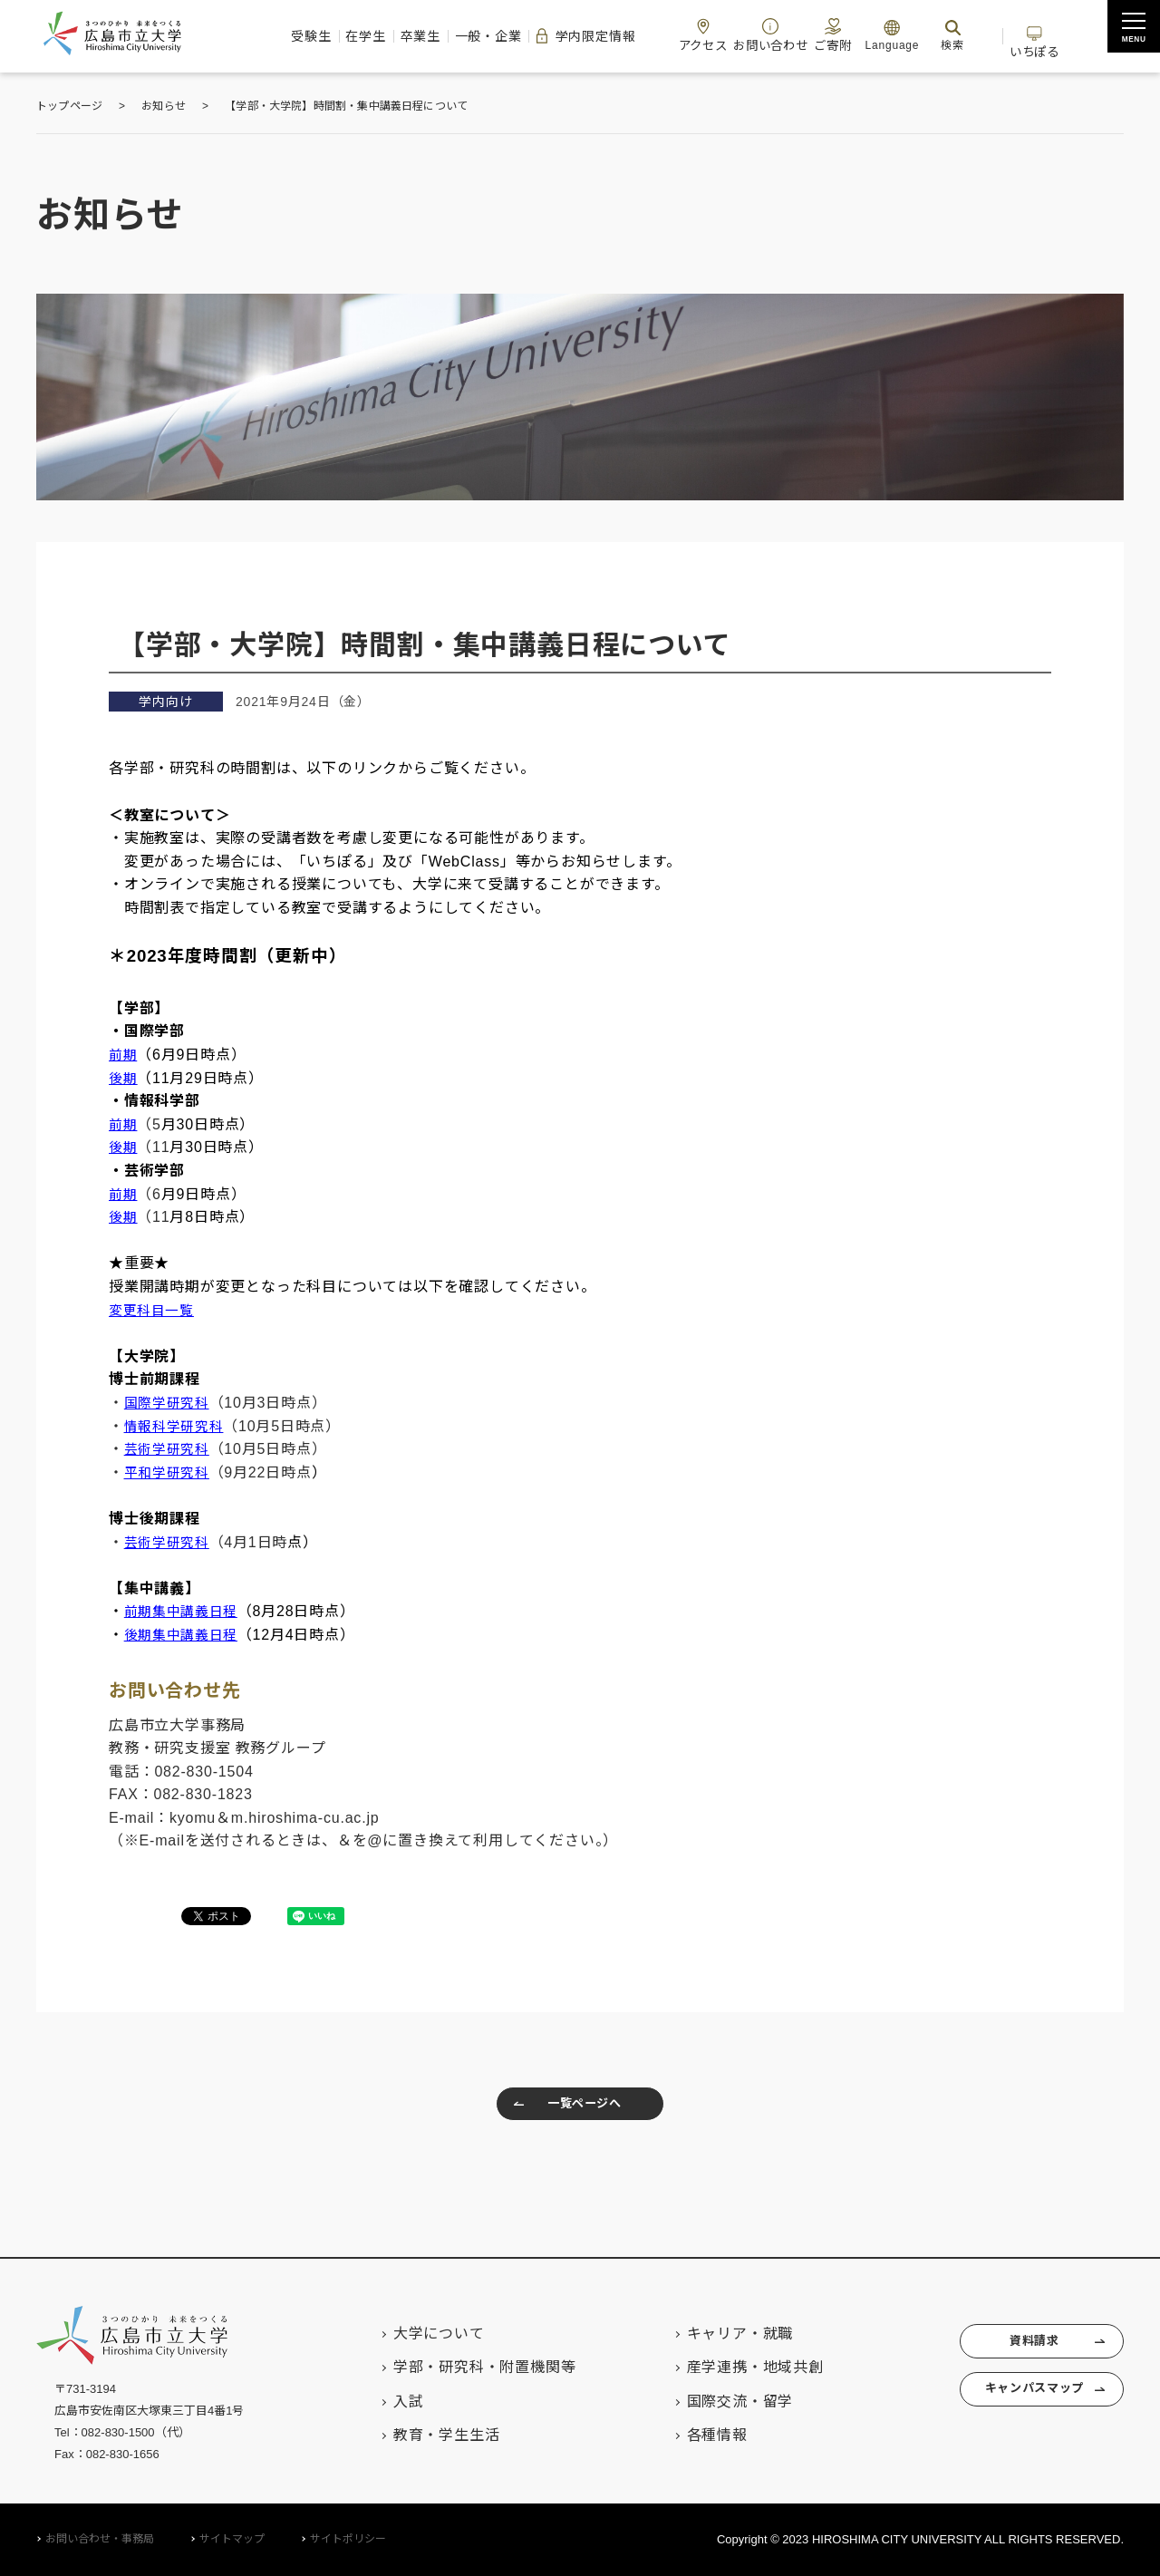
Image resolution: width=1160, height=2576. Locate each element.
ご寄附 (841, 35)
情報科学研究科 (177, 1426)
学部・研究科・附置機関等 (457, 2367)
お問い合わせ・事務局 (99, 2538)
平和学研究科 (170, 1472)
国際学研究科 (170, 1402)
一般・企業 (437, 36)
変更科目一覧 (154, 1310)
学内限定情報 (552, 36)
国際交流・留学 (713, 2401)
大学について (412, 2333)
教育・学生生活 (419, 2435)
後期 (124, 1147)
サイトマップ (232, 2538)
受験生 (217, 36)
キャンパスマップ (1022, 2400)
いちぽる (1068, 35)
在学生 (285, 36)
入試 (381, 2401)
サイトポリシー (348, 2538)
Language (907, 35)
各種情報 (690, 2435)
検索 (968, 35)
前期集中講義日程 (185, 1611)
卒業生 (355, 36)
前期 (124, 1054)
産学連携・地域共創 (728, 2367)
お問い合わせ (767, 35)
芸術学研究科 (170, 1449)
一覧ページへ (561, 2107)
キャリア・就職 (713, 2333)
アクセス (687, 35)
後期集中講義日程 (185, 1634)
